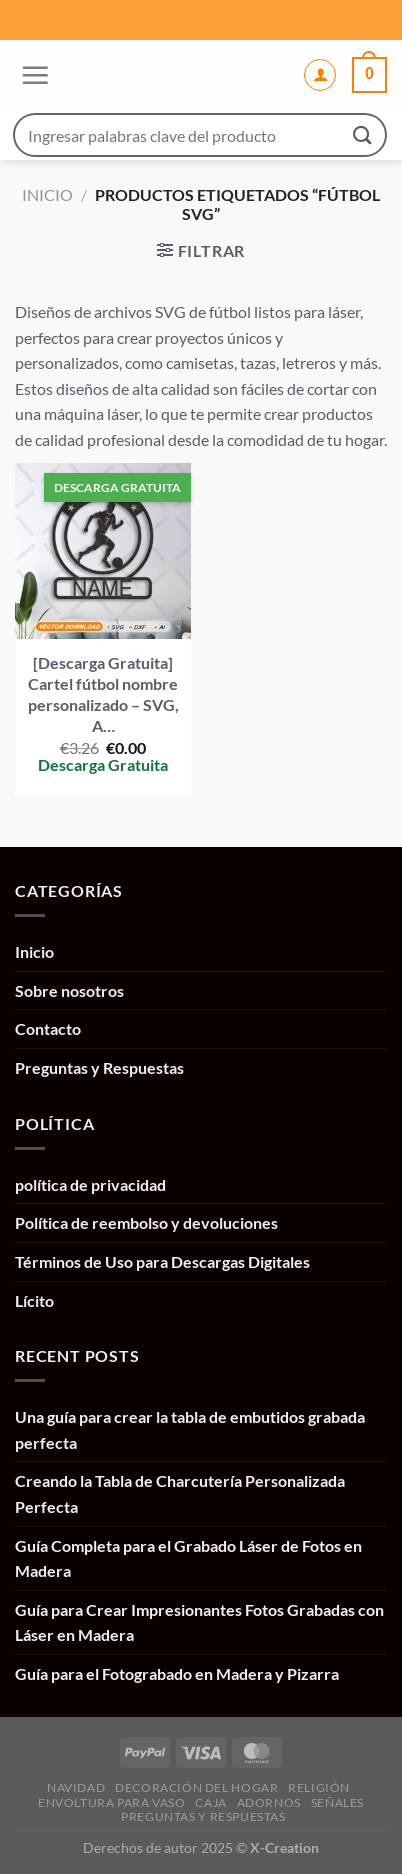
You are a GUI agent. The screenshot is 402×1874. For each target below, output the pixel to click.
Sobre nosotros (69, 990)
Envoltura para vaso (112, 1802)
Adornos (269, 1802)
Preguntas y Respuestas (99, 1067)
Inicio (47, 194)
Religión (319, 1787)
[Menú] (32, 75)
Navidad (76, 1787)
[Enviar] (363, 134)
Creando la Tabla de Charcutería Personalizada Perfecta (180, 1493)
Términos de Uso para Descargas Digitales (162, 1261)
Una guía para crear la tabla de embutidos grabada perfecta (190, 1429)
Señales (337, 1802)
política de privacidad (90, 1184)
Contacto (48, 1028)
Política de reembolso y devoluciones (146, 1222)
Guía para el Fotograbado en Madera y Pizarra (177, 1673)
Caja (210, 1802)
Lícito (34, 1300)
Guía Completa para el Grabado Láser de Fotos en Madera (188, 1558)
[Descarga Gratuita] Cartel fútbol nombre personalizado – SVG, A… (103, 693)
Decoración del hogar (196, 1787)
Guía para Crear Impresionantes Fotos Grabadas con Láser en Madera (199, 1622)
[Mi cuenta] (320, 75)
